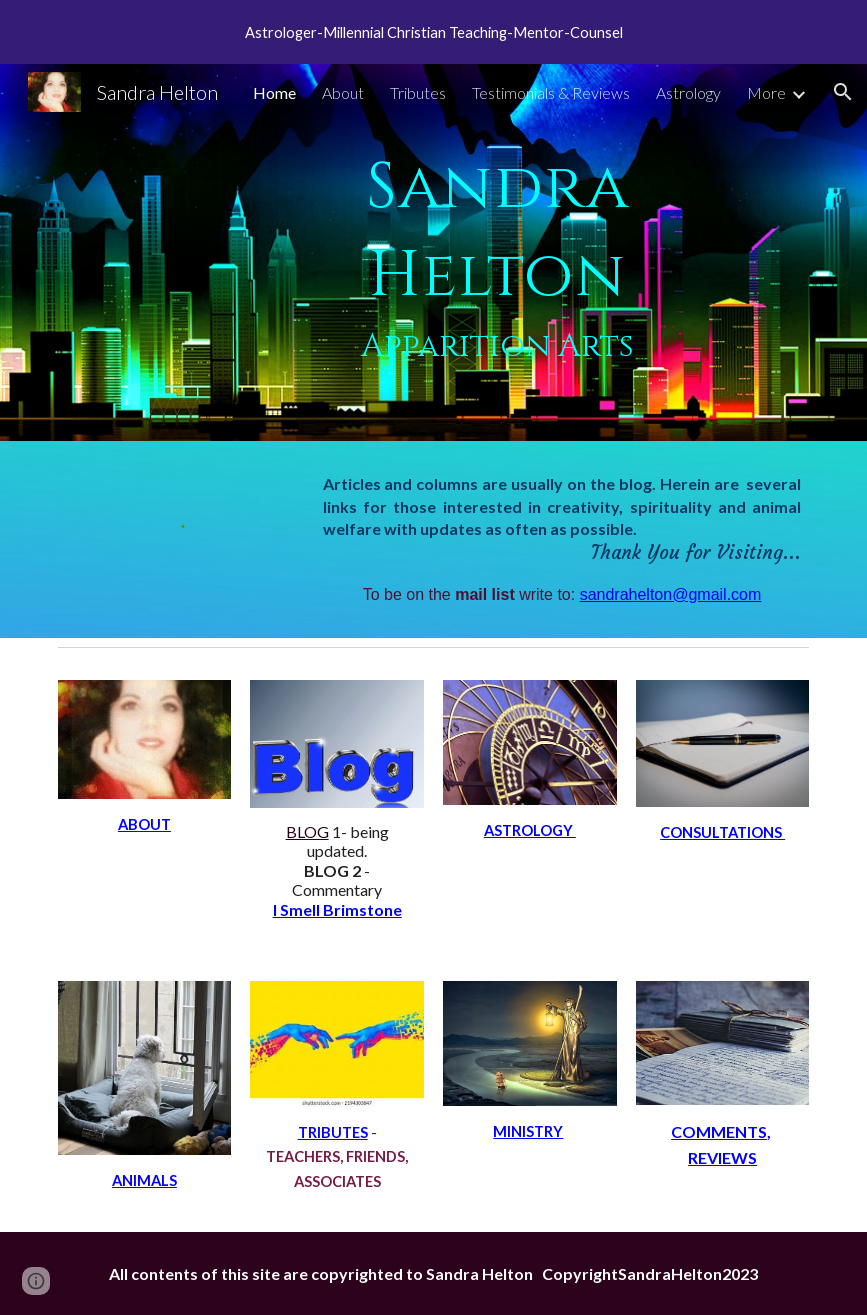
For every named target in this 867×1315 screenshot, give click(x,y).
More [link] (766, 92)
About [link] (343, 92)
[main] (497, 252)
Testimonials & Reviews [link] (551, 92)
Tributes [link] (418, 92)
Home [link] (274, 92)
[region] (433, 32)
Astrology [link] (688, 92)
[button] (843, 92)
